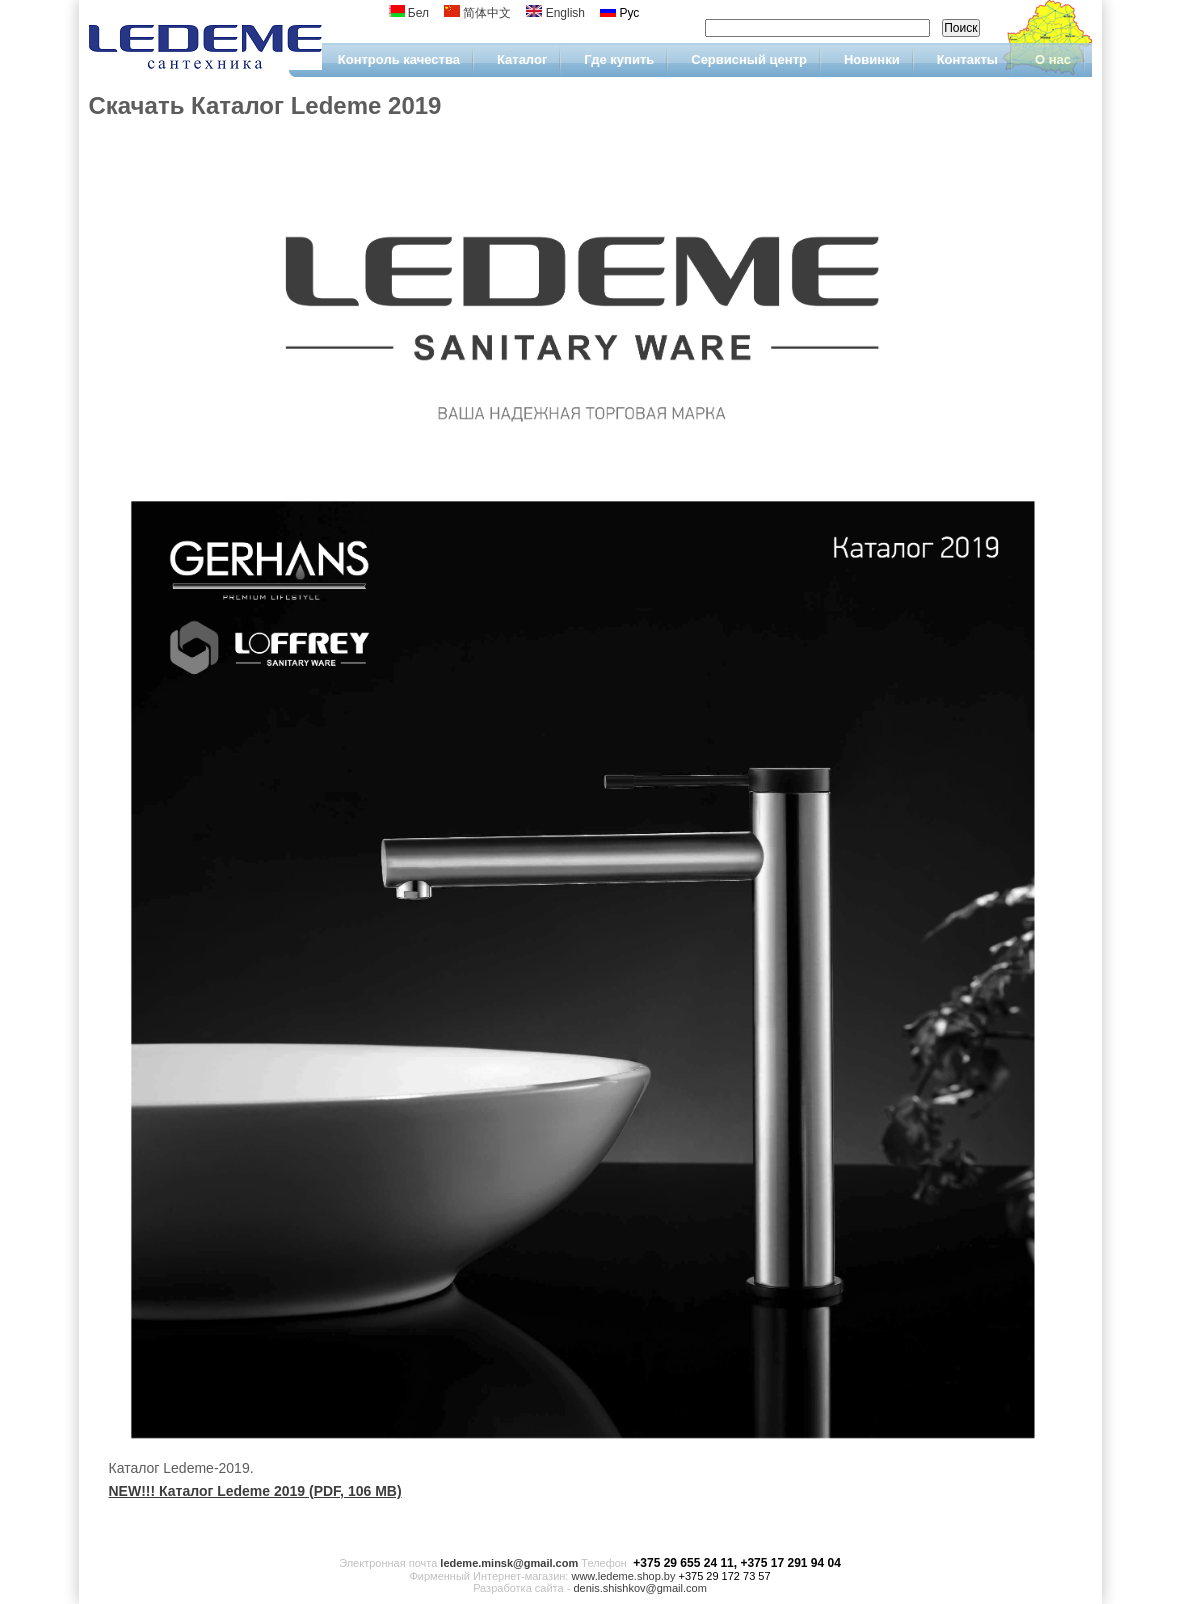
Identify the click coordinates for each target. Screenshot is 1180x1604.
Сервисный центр (749, 59)
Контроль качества (399, 59)
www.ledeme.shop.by (623, 1576)
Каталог (522, 59)
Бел (409, 13)
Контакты (967, 59)
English (555, 13)
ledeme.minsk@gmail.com (509, 1563)
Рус (619, 13)
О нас (1053, 59)
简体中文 (477, 13)
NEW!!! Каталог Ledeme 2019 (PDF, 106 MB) (255, 1491)
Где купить (619, 59)
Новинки (872, 59)
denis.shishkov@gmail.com (639, 1588)
